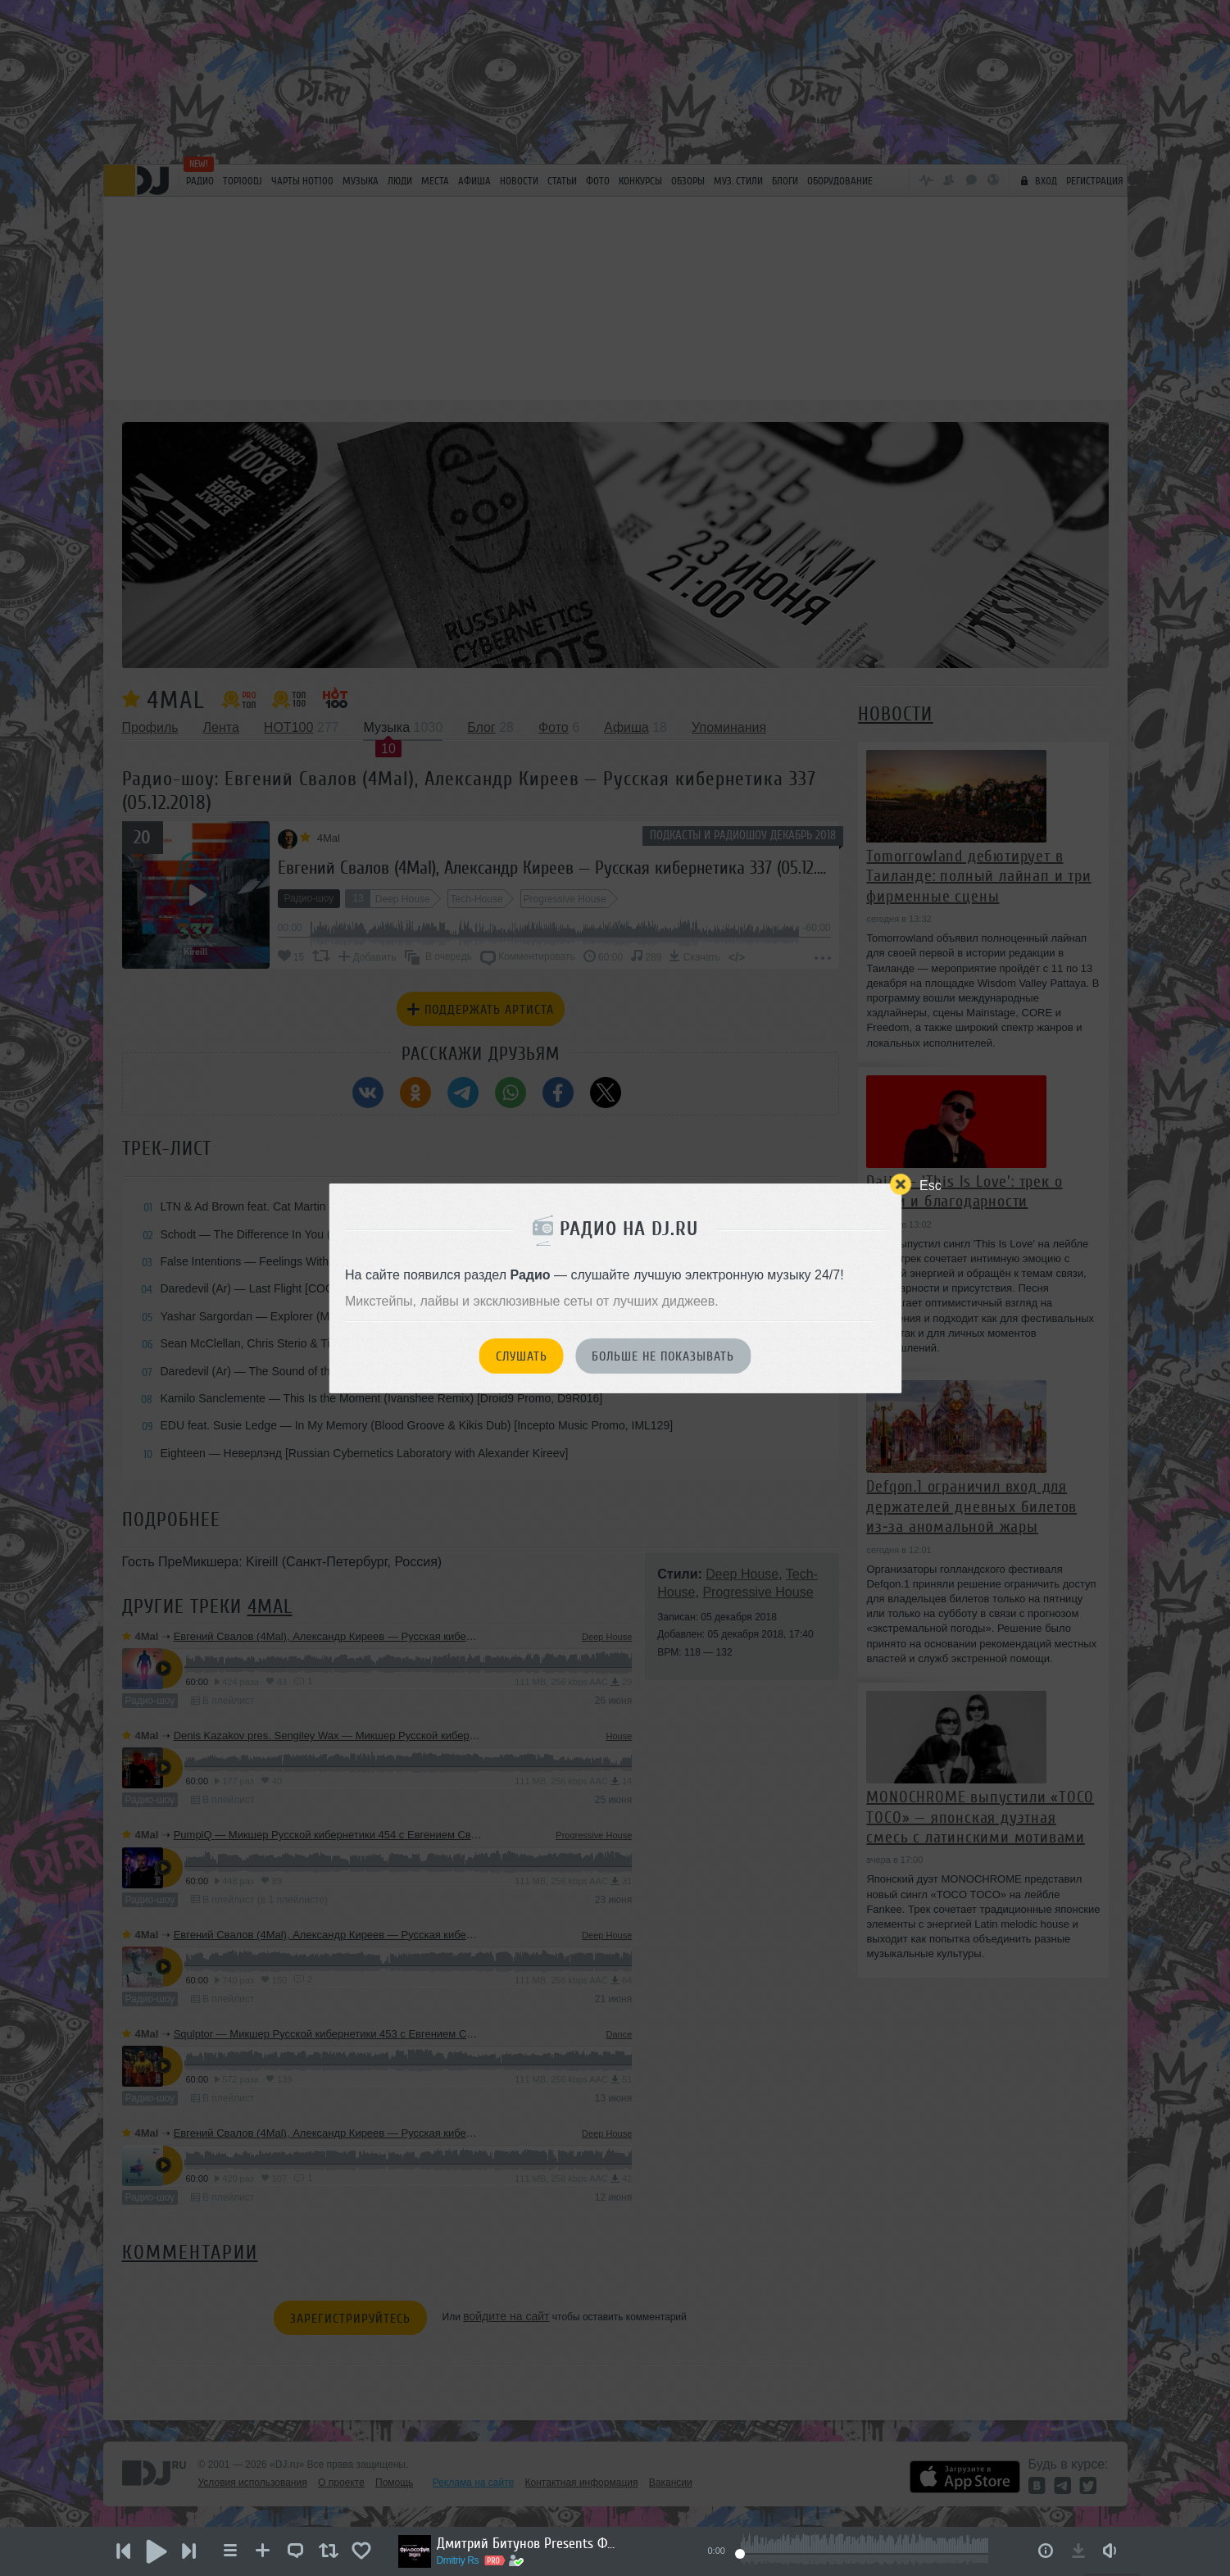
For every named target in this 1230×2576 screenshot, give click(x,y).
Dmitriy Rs (458, 2560)
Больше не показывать (663, 1356)
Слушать (521, 1356)
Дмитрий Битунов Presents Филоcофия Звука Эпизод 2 (527, 2543)
